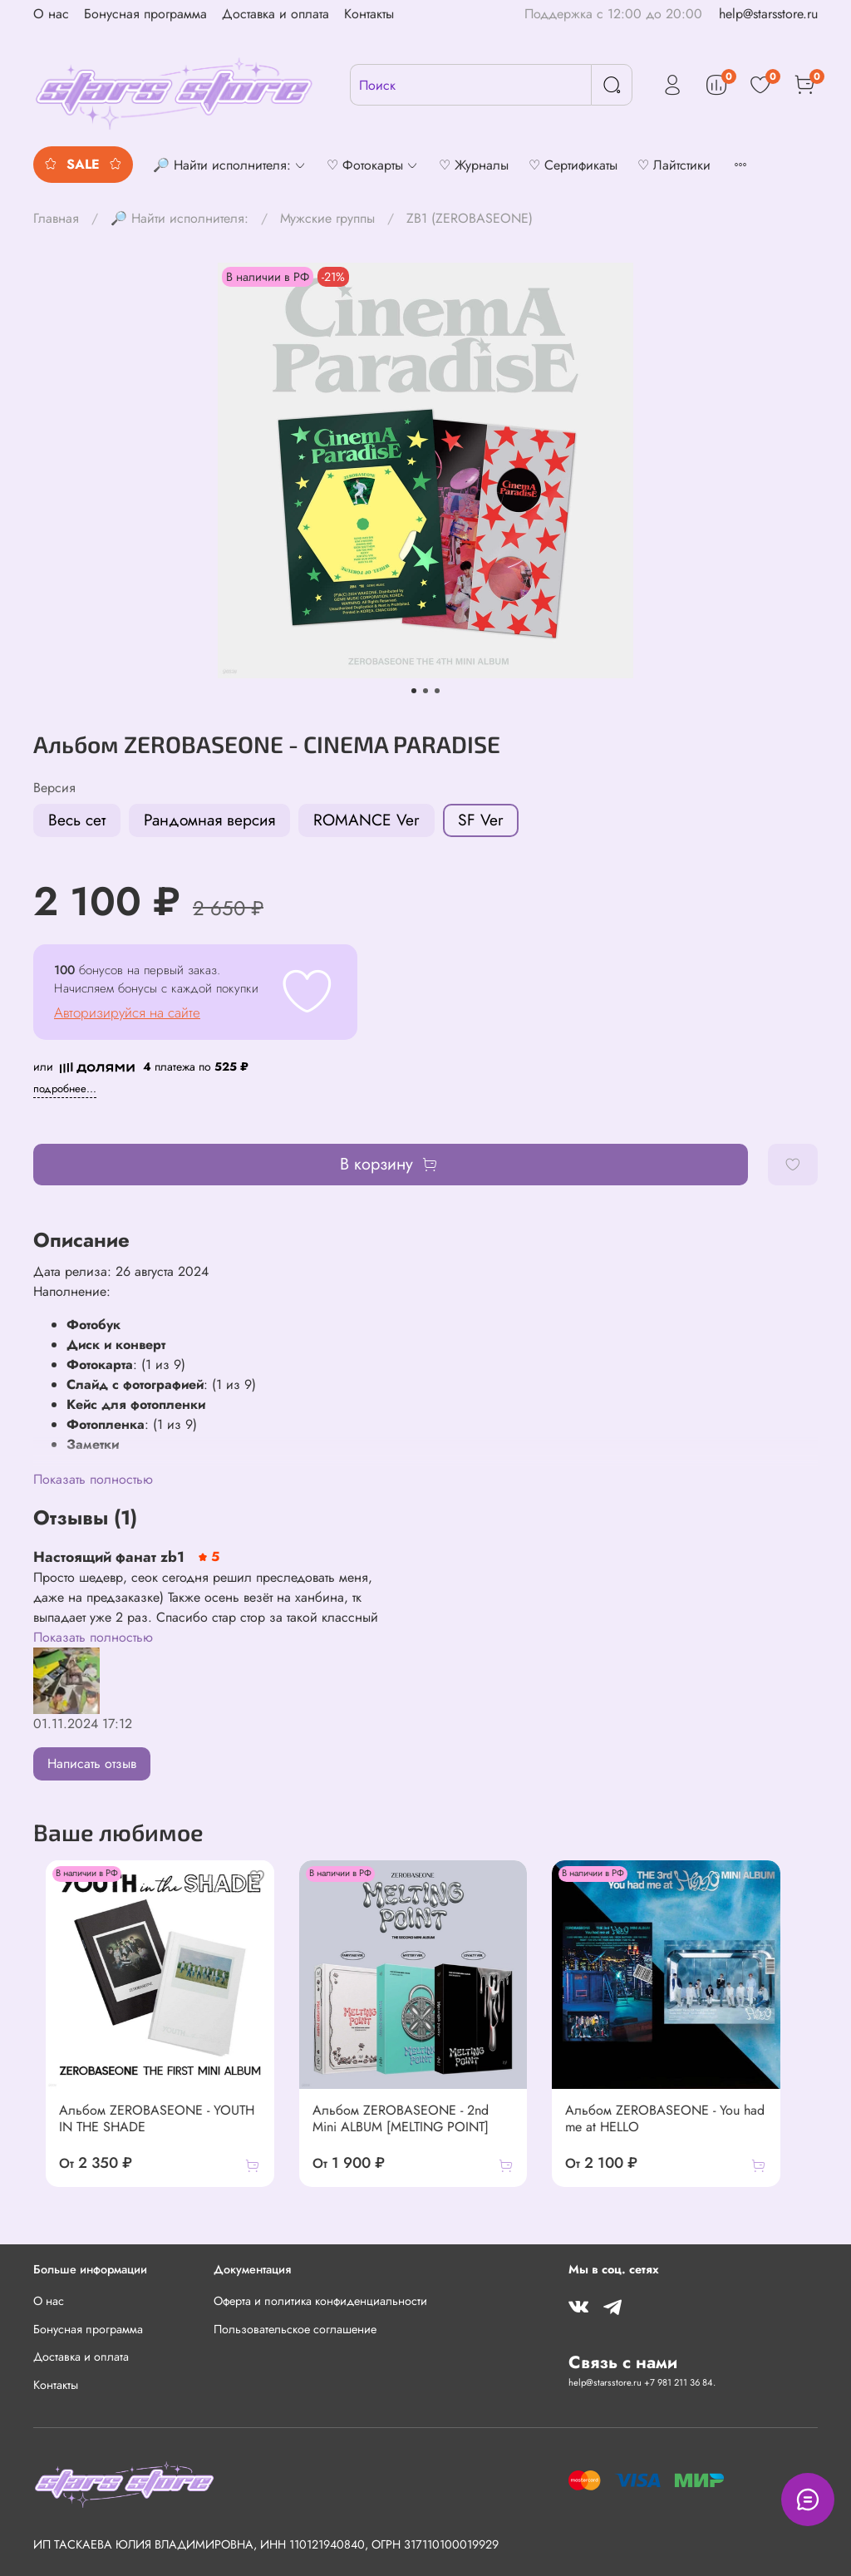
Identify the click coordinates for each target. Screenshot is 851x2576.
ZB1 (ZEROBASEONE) (469, 218)
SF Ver (481, 819)
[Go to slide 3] (437, 690)
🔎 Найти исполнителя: (179, 218)
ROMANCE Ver (366, 819)
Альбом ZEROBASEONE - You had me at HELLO (685, 2135)
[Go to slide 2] (425, 690)
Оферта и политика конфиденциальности (320, 2301)
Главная (56, 218)
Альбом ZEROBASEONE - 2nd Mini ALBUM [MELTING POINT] (419, 2135)
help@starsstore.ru (768, 13)
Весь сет (77, 819)
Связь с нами (622, 2362)
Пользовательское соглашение (295, 2329)
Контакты (369, 13)
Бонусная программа (145, 13)
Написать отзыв (91, 1763)
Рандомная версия (209, 819)
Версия (54, 787)
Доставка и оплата (275, 13)
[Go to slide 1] (413, 690)
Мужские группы (327, 218)
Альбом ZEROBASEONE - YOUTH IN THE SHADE (153, 2135)
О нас (51, 13)
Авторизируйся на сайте (127, 1012)
